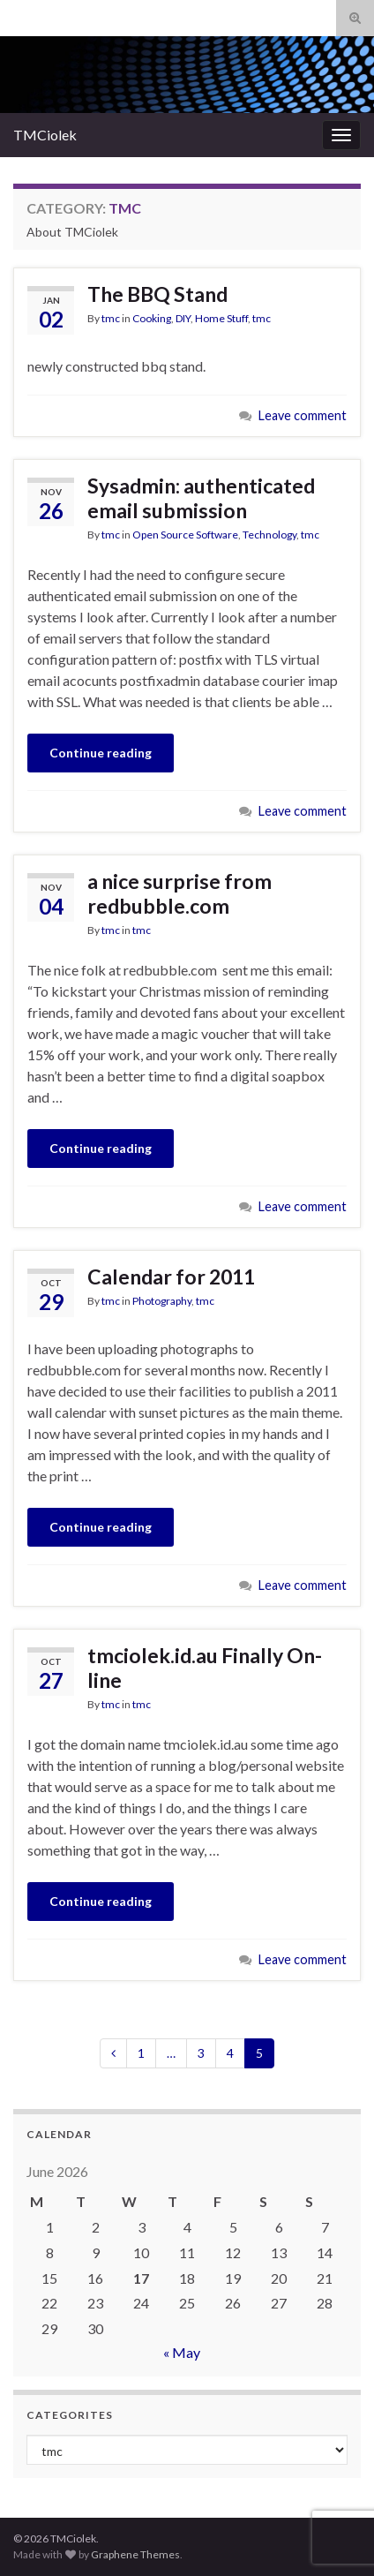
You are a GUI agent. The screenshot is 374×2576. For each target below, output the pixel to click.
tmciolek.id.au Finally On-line (204, 1667)
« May (181, 2352)
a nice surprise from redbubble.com (179, 893)
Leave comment (302, 415)
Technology (269, 534)
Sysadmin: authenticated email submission (201, 498)
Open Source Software (185, 534)
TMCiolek (45, 134)
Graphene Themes (135, 2554)
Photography (161, 1300)
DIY (183, 318)
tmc (110, 318)
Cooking (151, 318)
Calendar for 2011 (171, 1276)
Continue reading (100, 752)
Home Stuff (221, 318)
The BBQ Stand (157, 294)
